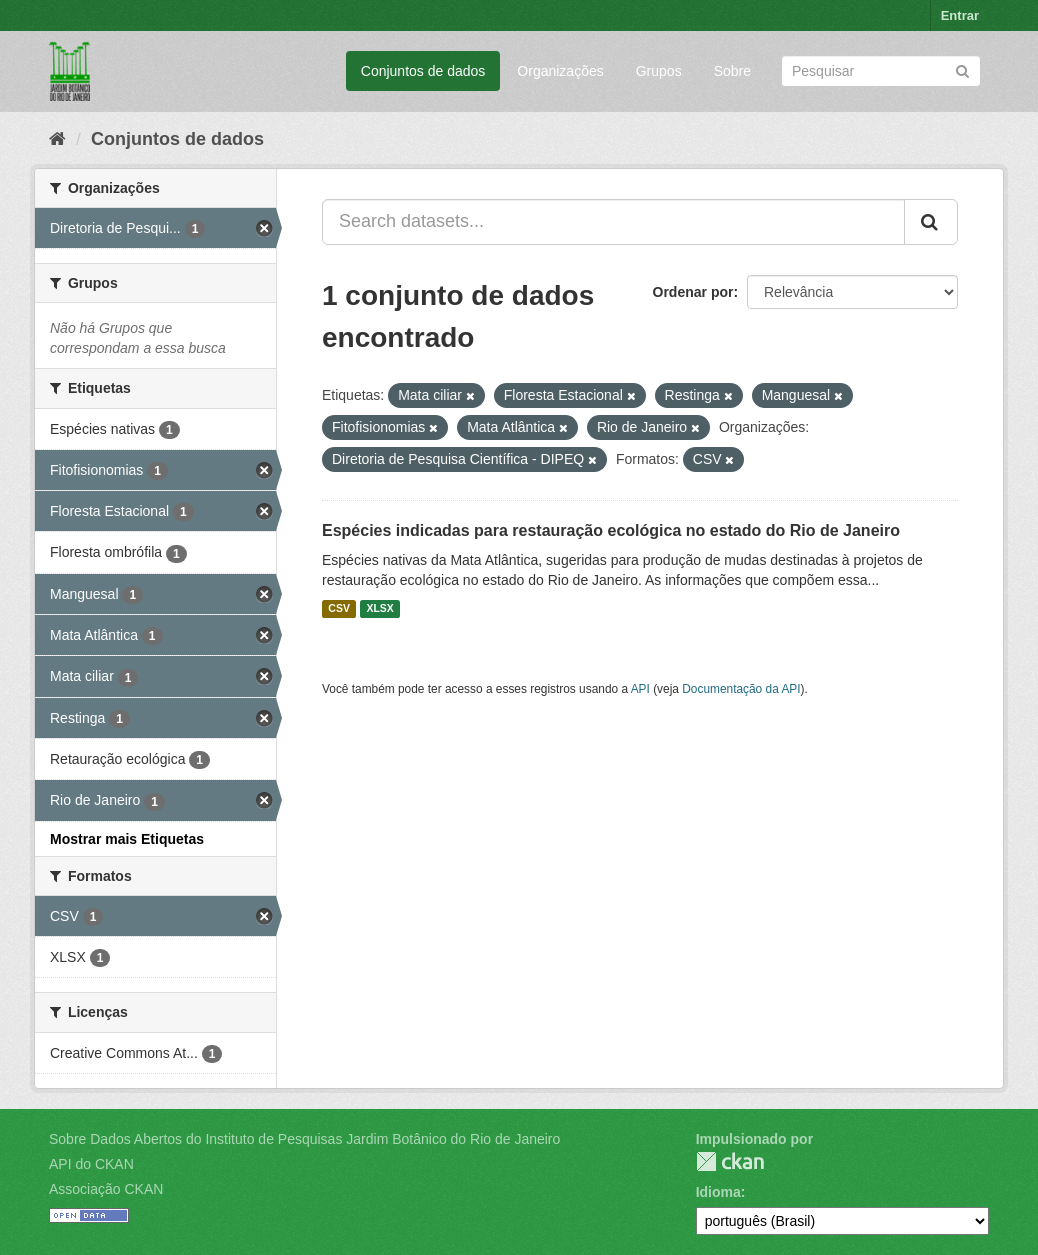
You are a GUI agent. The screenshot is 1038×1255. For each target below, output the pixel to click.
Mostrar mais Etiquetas (127, 839)
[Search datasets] (881, 71)
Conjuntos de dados (423, 71)
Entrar (960, 15)
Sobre (732, 71)
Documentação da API (741, 689)
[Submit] (962, 69)
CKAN (730, 1161)
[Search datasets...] (613, 222)
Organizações (560, 71)
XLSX (379, 609)
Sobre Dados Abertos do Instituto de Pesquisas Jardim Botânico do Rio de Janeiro (304, 1139)
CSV (339, 609)
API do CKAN (91, 1164)
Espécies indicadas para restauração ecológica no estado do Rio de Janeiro (611, 530)
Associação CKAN (106, 1189)
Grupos (659, 71)
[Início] (57, 139)
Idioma (718, 1192)
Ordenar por (693, 292)
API (640, 689)
